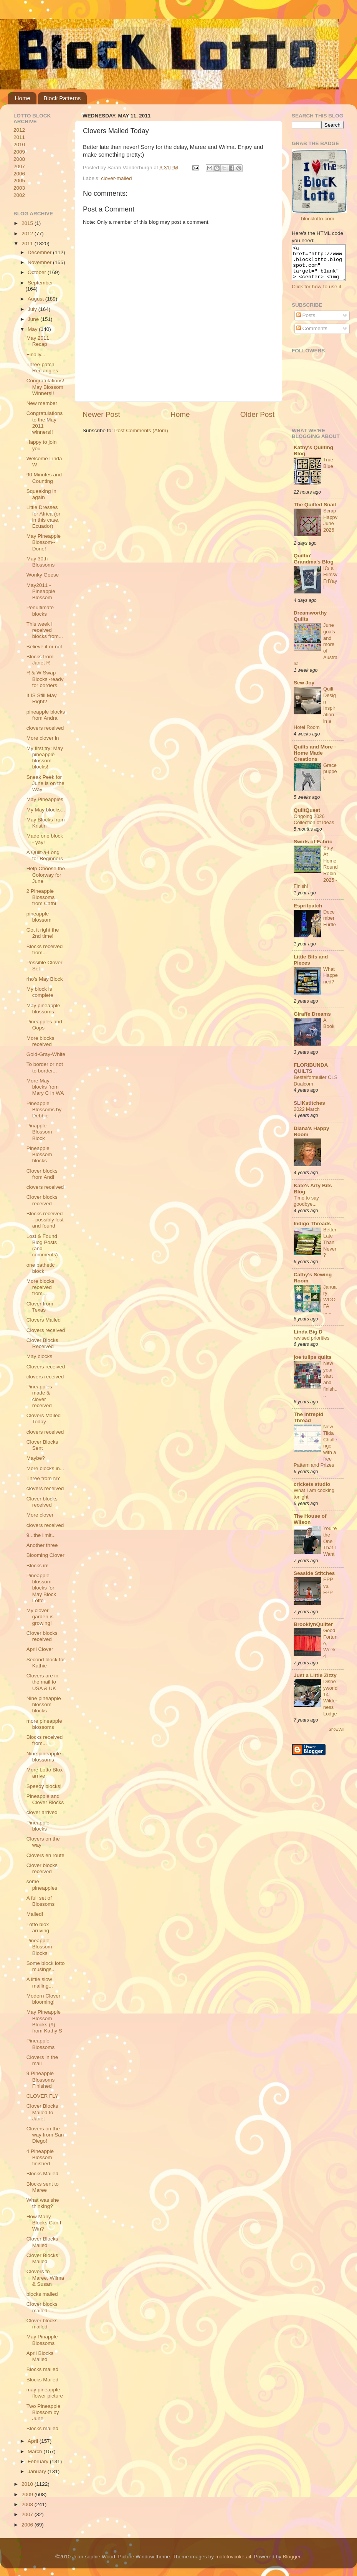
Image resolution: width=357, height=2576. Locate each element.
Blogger (291, 2556)
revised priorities (311, 1345)
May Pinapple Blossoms (42, 2340)
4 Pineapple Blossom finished (40, 2157)
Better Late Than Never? (329, 1249)
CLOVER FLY (42, 2096)
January (38, 2471)
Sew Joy (304, 689)
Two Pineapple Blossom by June (43, 2412)
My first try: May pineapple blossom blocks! (44, 757)
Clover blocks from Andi (42, 1174)
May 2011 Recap (37, 341)
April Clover (39, 1649)
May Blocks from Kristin (45, 823)
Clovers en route (45, 1855)
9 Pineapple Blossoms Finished (40, 2079)
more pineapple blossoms (44, 1724)
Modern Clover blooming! (43, 1999)
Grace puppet (330, 778)
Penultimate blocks (40, 610)
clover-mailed (116, 178)
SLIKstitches (309, 1110)
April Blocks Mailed (40, 2356)
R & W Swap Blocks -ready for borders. (45, 679)
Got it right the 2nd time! (42, 933)
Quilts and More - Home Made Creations (315, 760)
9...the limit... (41, 1535)
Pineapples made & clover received (39, 1396)
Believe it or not (44, 646)
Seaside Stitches (314, 1580)
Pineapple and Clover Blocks (45, 1799)
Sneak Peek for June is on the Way (45, 783)
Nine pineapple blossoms (43, 1757)
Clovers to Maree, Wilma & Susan (45, 2278)
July (33, 309)
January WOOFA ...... (330, 1306)
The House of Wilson (310, 1526)
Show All (336, 1736)
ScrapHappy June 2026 (330, 527)
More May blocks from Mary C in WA (45, 1087)
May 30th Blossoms (40, 562)
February (39, 2461)
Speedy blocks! (44, 1786)
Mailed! (34, 1914)
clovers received (45, 728)
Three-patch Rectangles (42, 367)
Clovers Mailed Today (43, 1418)
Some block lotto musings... (45, 1966)
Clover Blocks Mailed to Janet (42, 2112)
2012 (19, 130)
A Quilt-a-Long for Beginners (44, 855)
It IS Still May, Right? (42, 698)
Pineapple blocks (38, 1826)
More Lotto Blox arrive (44, 1773)
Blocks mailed (42, 2369)
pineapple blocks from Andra (45, 715)
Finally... (35, 354)
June (34, 319)
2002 (19, 195)
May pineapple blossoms (43, 1009)
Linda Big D (308, 1339)
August (36, 299)
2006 (19, 174)
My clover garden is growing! (40, 1617)
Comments (311, 335)
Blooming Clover (45, 1555)
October (38, 272)
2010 (19, 144)
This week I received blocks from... (44, 630)
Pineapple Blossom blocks (39, 1154)
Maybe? (35, 1458)
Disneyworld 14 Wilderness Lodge (330, 1704)
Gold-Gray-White (45, 1054)
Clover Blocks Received (42, 1343)
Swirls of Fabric (313, 848)
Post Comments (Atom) (141, 430)
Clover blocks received (42, 1200)
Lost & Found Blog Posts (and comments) (42, 1245)
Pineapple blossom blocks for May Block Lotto (41, 1588)
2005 (19, 180)
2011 (19, 137)
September (40, 283)
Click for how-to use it (316, 293)
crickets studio (312, 1491)
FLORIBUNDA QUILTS (311, 1075)
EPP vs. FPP (328, 1592)
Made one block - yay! (44, 839)
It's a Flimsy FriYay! (330, 584)
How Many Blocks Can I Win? (43, 2223)
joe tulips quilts (313, 1364)
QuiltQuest (307, 817)
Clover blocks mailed (42, 2324)
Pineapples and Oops (44, 1025)
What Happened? (330, 982)
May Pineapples (44, 799)
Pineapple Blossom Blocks (39, 1947)
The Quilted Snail (315, 511)
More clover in (42, 738)
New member (41, 403)
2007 (19, 166)
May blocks (39, 1356)
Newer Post (101, 414)
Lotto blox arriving (37, 1927)
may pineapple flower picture (44, 2393)
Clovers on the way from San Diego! (45, 2135)
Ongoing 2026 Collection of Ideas (314, 826)
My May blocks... (45, 810)
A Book (328, 1030)
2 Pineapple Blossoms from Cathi (41, 897)
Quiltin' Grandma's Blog (314, 566)
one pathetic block (40, 1268)
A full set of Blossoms (40, 1901)
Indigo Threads (312, 1230)
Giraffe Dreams (312, 1021)
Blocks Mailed (42, 2173)
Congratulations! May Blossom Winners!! (45, 387)
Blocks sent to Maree (42, 2187)
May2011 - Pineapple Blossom (40, 591)
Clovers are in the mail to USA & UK (42, 1682)
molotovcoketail (233, 2556)
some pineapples (41, 1884)
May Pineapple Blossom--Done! (43, 542)
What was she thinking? (42, 2203)
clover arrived (42, 1812)
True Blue (328, 470)
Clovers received (45, 1330)
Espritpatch (308, 912)
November (40, 262)
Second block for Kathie (45, 1663)
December (40, 252)
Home (22, 98)
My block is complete (39, 992)
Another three (42, 1545)
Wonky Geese (42, 575)
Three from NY (43, 1478)
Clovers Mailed (43, 1320)
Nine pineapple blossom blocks (43, 1704)
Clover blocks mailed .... (42, 2307)
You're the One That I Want (330, 1548)
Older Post (257, 414)
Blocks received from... (44, 949)
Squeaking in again (41, 494)
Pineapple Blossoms (40, 2044)
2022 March (307, 1116)
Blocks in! (37, 1565)
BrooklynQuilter (313, 1631)
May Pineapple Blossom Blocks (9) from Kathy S (44, 2021)
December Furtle (329, 925)
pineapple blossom (38, 917)
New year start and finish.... (330, 1386)
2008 (19, 159)
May (33, 329)
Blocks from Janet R (40, 660)
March (35, 2451)
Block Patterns (62, 98)
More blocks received (40, 1041)
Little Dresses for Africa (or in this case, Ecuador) (43, 516)
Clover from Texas (39, 1307)
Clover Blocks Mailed (42, 2242)
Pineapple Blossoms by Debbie (44, 1109)
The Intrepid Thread (308, 1424)
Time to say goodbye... (306, 1208)
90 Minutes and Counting (44, 478)
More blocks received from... (40, 1287)
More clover (40, 1515)
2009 (19, 152)
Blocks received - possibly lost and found (45, 1220)
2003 (19, 188)
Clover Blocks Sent (42, 1445)
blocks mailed (42, 2294)
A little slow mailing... (39, 1982)
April (34, 2441)
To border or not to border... (44, 1067)
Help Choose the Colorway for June (45, 875)
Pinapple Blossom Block (39, 1132)
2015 (28, 223)
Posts (306, 322)
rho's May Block (44, 979)
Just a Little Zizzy (315, 1682)
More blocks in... (45, 1468)
